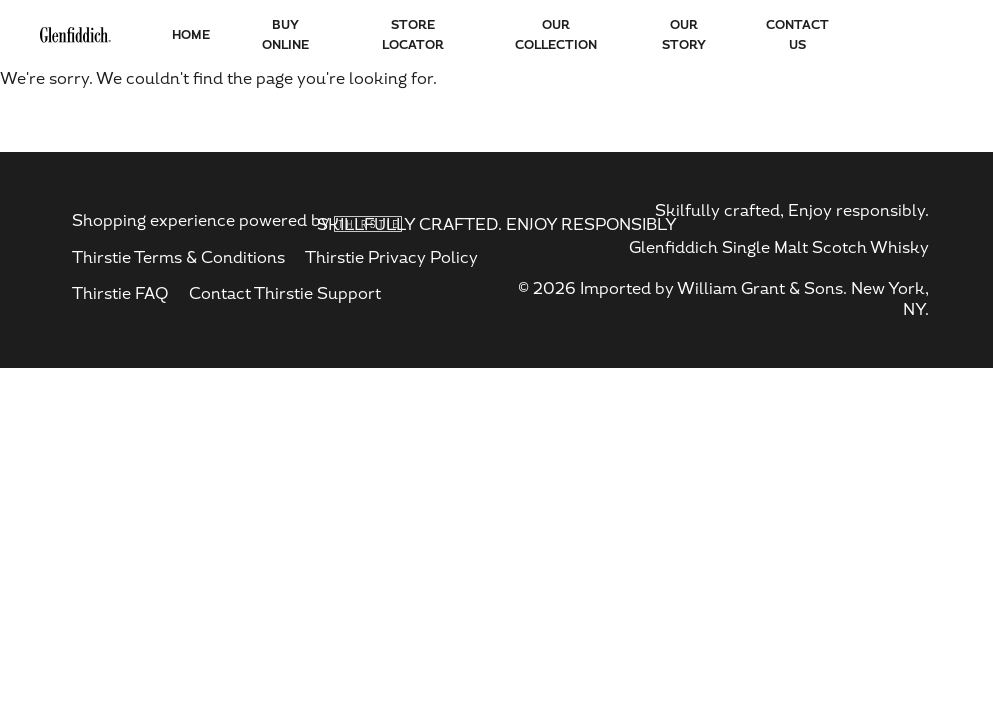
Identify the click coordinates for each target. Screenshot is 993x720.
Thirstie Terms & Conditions (178, 257)
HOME (191, 35)
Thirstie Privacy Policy (391, 257)
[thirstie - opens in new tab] (368, 221)
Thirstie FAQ (120, 293)
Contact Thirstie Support (285, 293)
